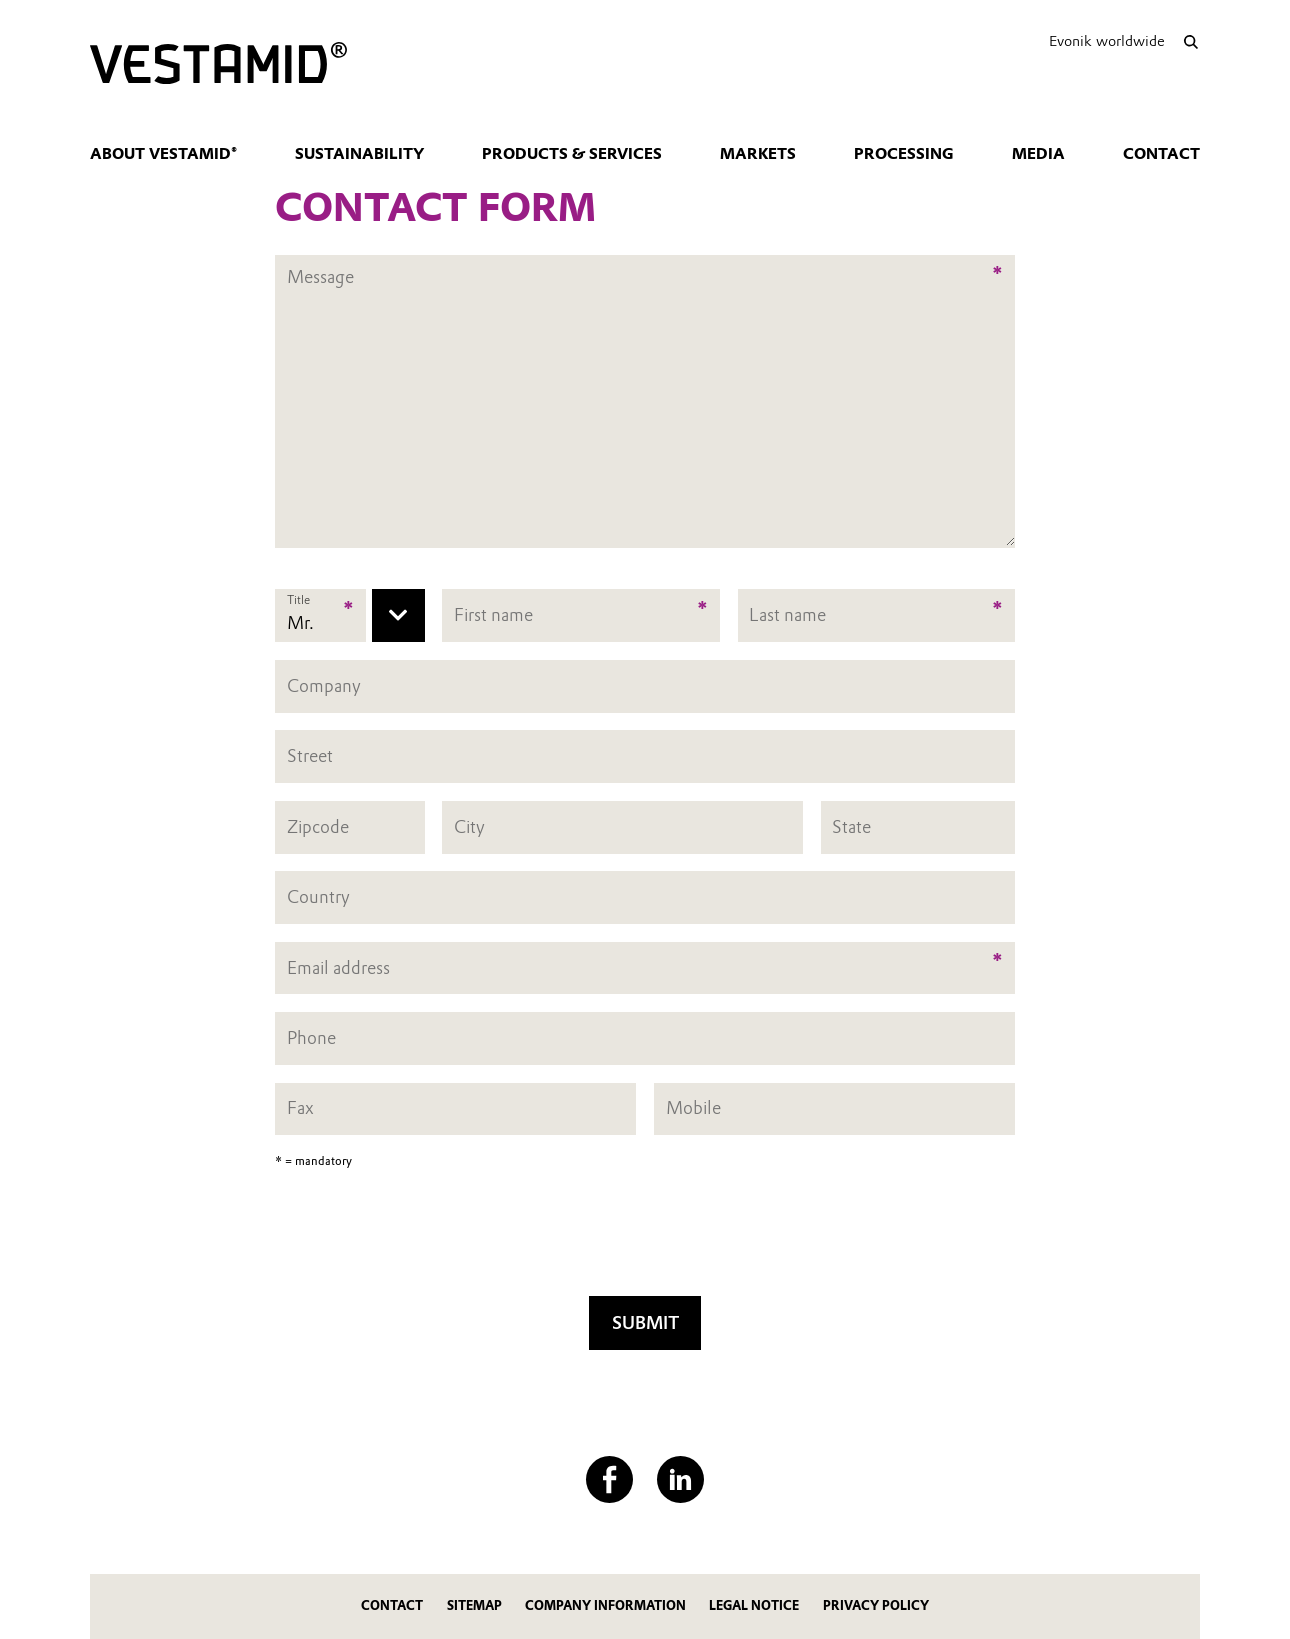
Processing (904, 154)
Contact (1161, 154)
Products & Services (572, 154)
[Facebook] (609, 1479)
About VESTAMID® (163, 154)
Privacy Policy (876, 1605)
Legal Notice (754, 1605)
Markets (758, 154)
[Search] (1190, 41)
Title (298, 600)
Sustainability (359, 154)
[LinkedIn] (680, 1479)
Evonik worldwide (1107, 41)
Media (1038, 154)
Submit (645, 1322)
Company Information (605, 1605)
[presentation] (645, 1239)
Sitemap (474, 1605)
